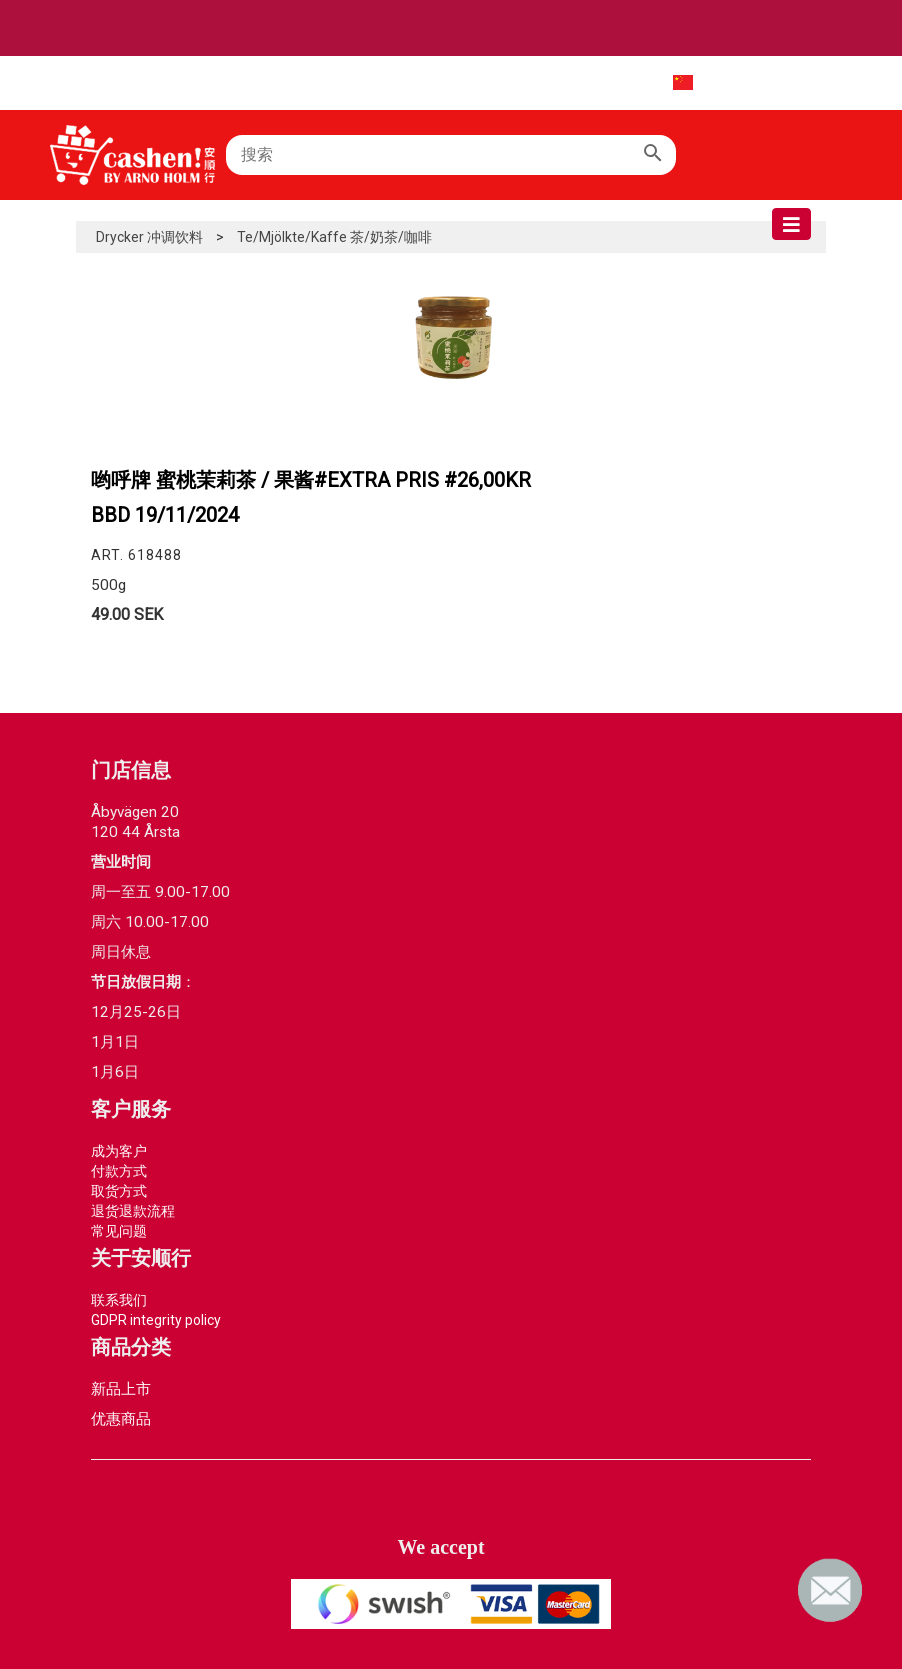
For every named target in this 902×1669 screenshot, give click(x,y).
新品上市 (121, 1389)
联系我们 (119, 1300)
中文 (666, 82)
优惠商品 (121, 1419)
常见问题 (119, 1231)
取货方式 (119, 1191)
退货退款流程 (133, 1211)
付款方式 (119, 1171)
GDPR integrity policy (156, 1320)
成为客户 (119, 1151)
